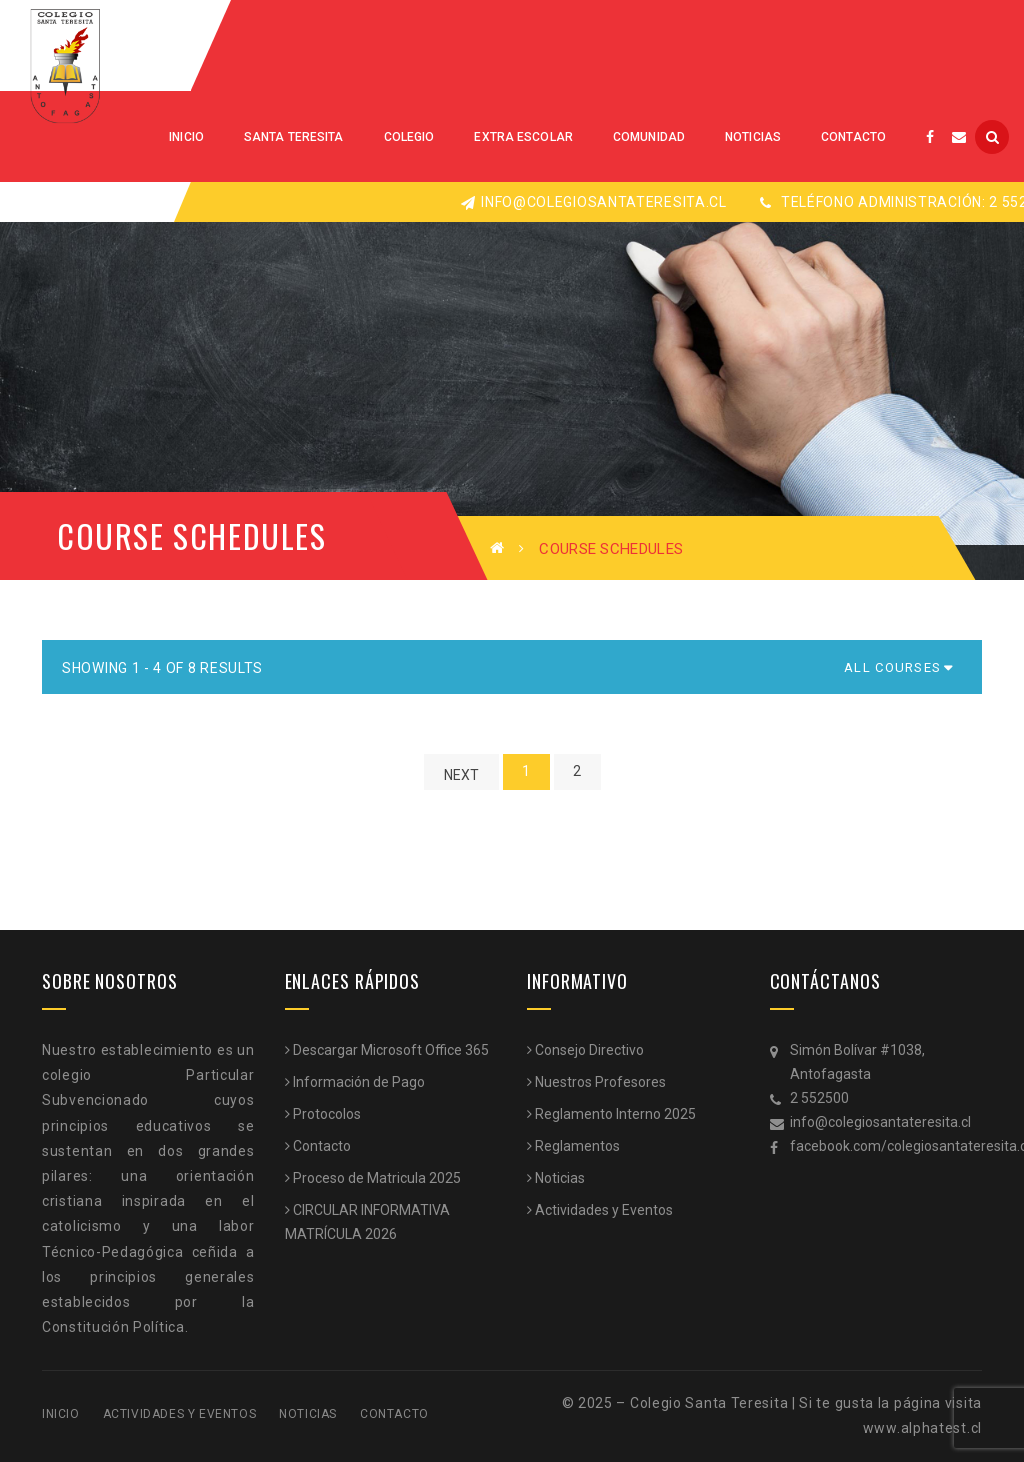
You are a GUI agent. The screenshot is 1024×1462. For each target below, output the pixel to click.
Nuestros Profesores (600, 1082)
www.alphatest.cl (922, 1428)
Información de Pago (359, 1082)
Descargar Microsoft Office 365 (391, 1050)
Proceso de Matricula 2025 (377, 1178)
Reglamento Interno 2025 (615, 1114)
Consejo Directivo (589, 1050)
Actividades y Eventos (604, 1210)
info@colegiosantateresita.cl (593, 202)
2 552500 (819, 1098)
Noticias (560, 1178)
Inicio (61, 1414)
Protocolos (327, 1114)
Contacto (322, 1146)
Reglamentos (577, 1146)
